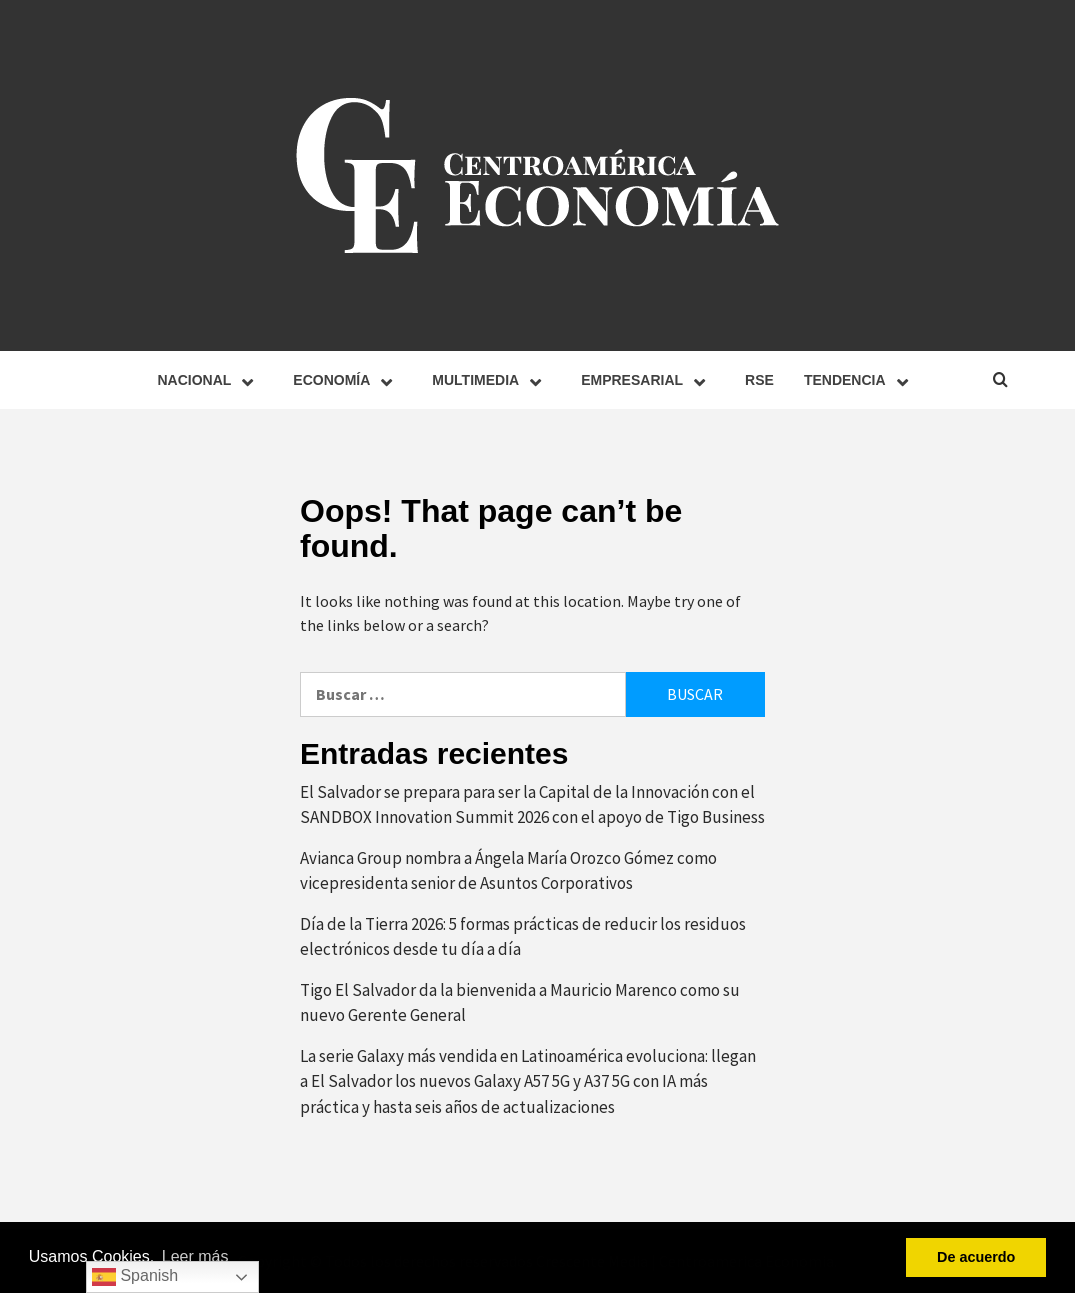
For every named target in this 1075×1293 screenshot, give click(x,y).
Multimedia (491, 380)
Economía (347, 380)
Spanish (135, 1277)
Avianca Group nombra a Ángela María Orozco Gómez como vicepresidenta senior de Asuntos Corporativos (508, 871)
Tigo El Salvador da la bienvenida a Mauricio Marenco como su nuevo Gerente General (520, 1003)
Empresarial (648, 380)
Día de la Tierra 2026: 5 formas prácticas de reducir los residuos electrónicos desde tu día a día (523, 937)
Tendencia (861, 380)
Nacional (210, 380)
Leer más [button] (195, 1256)
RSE (759, 380)
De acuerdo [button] (976, 1257)
